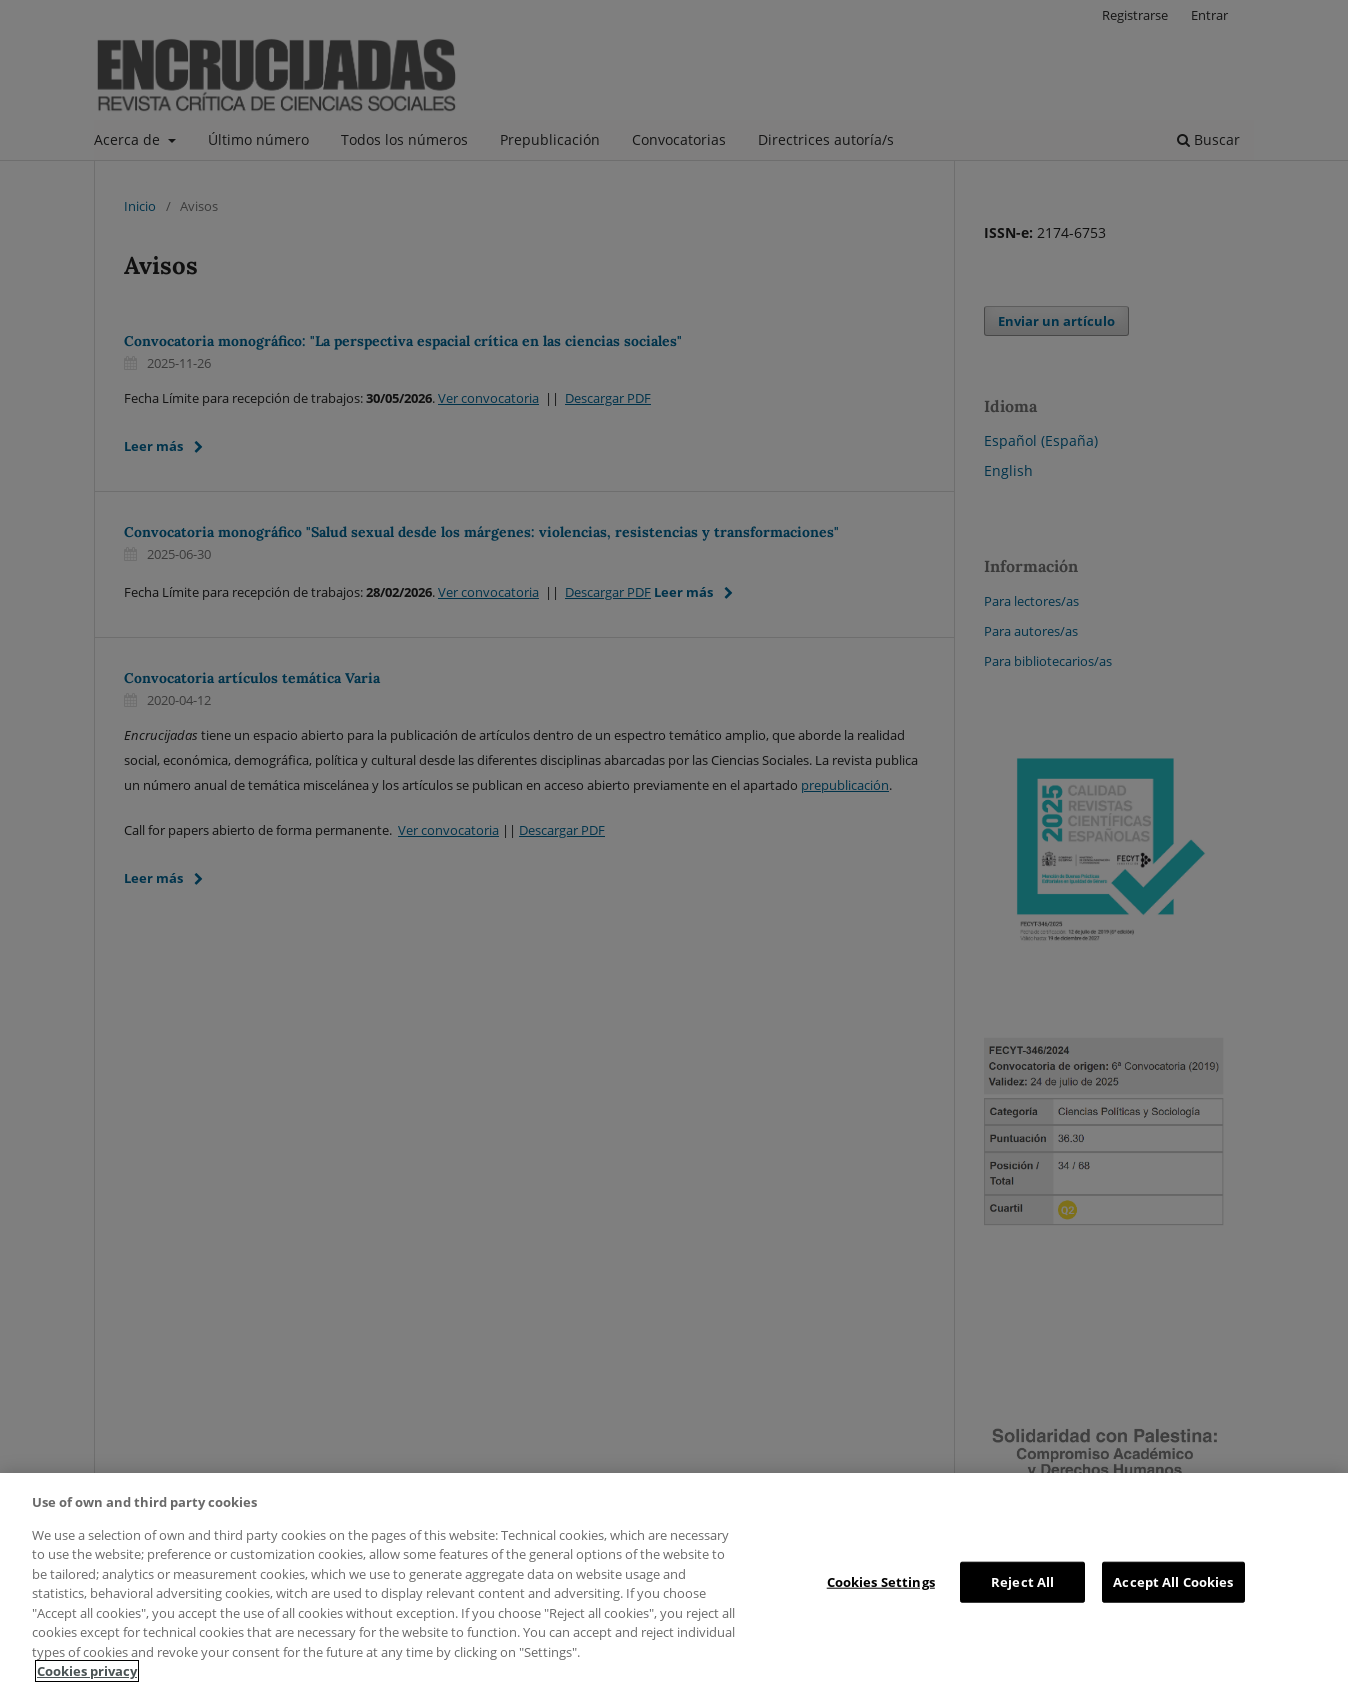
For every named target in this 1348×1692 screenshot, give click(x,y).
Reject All (1022, 1581)
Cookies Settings (881, 1581)
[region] (674, 1582)
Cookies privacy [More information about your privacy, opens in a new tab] (87, 1671)
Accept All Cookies (1173, 1581)
